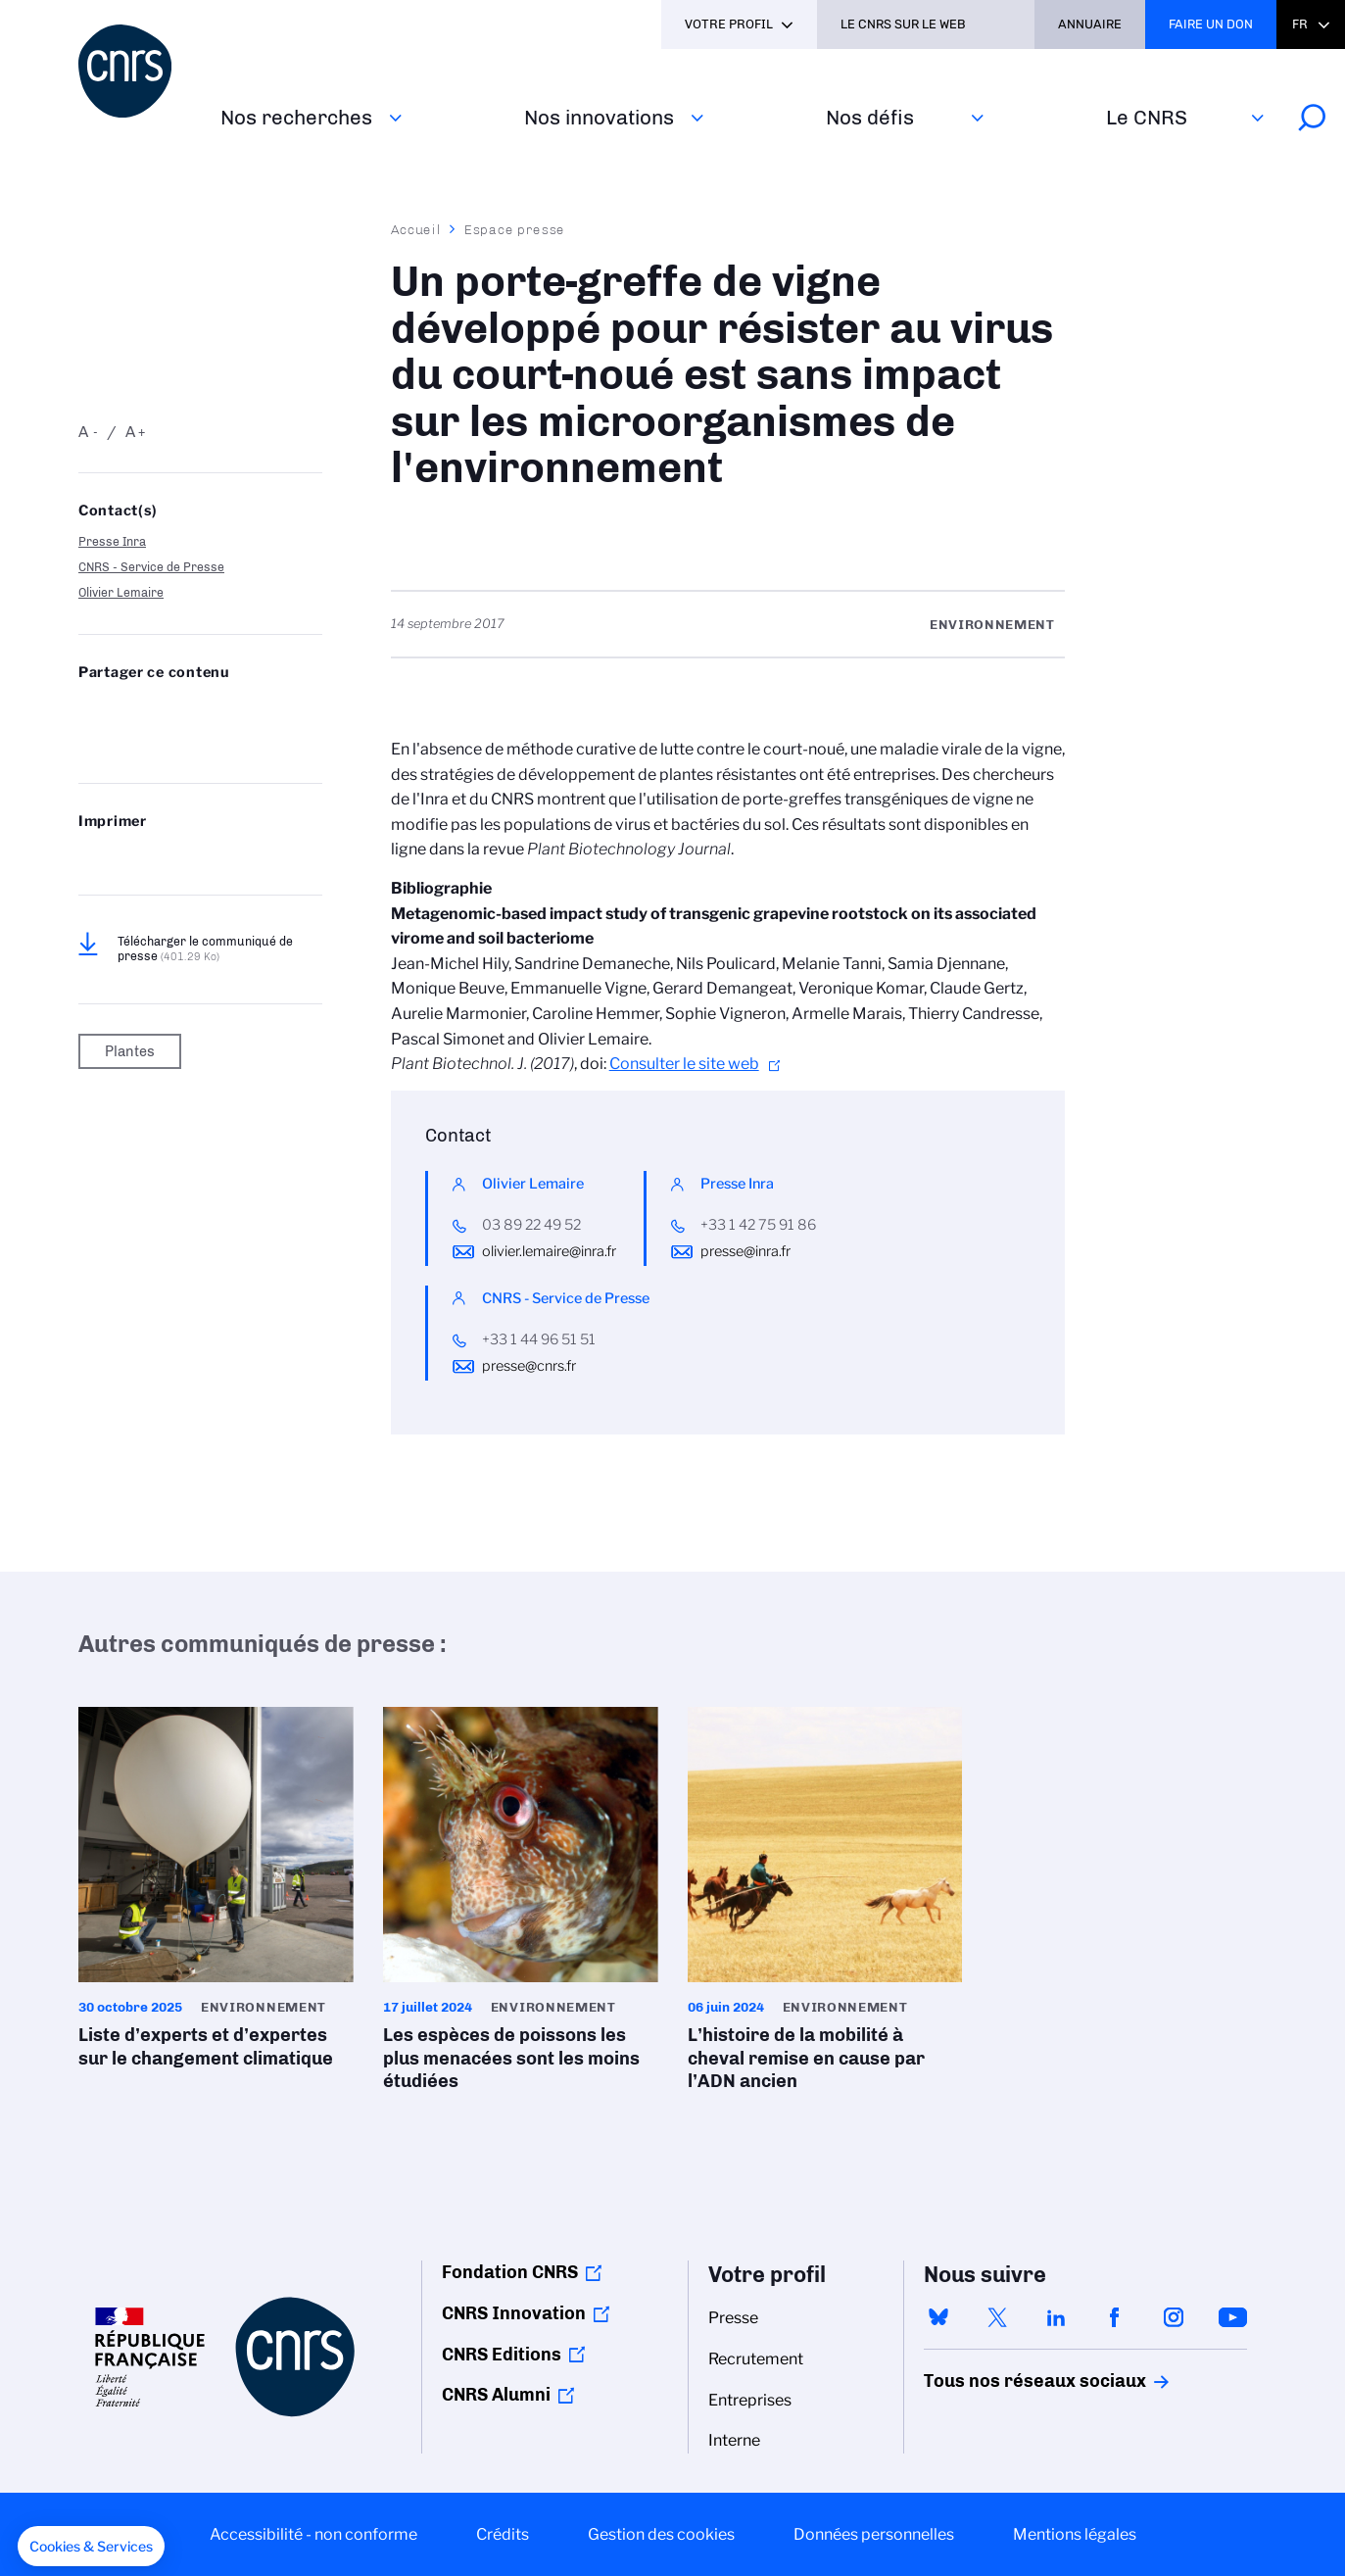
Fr (1300, 24)
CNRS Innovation (514, 2313)
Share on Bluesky (89, 711)
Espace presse (514, 229)
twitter (997, 2317)
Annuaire (1090, 24)
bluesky (938, 2317)
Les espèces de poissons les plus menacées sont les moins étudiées (520, 1905)
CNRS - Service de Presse (151, 566)
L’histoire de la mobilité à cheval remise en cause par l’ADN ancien (825, 1905)
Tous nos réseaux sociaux (1001, 2381)
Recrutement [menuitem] (755, 2359)
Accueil (416, 229)
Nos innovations (599, 117)
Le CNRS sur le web (903, 24)
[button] (91, 2546)
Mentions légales (1074, 2534)
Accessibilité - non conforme (313, 2534)
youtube (1232, 2317)
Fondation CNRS (510, 2272)
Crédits (502, 2534)
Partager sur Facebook (241, 711)
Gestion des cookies (661, 2534)
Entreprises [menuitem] (750, 2400)
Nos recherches (296, 117)
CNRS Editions (501, 2354)
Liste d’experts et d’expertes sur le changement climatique (216, 1893)
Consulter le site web (684, 1063)
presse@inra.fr (745, 1251)
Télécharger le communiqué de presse (205, 948)
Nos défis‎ (870, 117)
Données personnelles (873, 2534)
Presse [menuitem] (733, 2318)
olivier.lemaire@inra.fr (549, 1251)
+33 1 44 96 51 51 (539, 1339)
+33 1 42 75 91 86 (758, 1225)
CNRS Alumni (496, 2395)
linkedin (1056, 2317)
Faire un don (1211, 24)
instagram (1173, 2317)
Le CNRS (1146, 117)
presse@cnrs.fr (529, 1366)
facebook (1114, 2317)
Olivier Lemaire (121, 592)
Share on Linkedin (191, 711)
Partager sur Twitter (140, 711)
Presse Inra (112, 541)
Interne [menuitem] (734, 2440)
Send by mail (89, 742)
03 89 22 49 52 (531, 1225)
